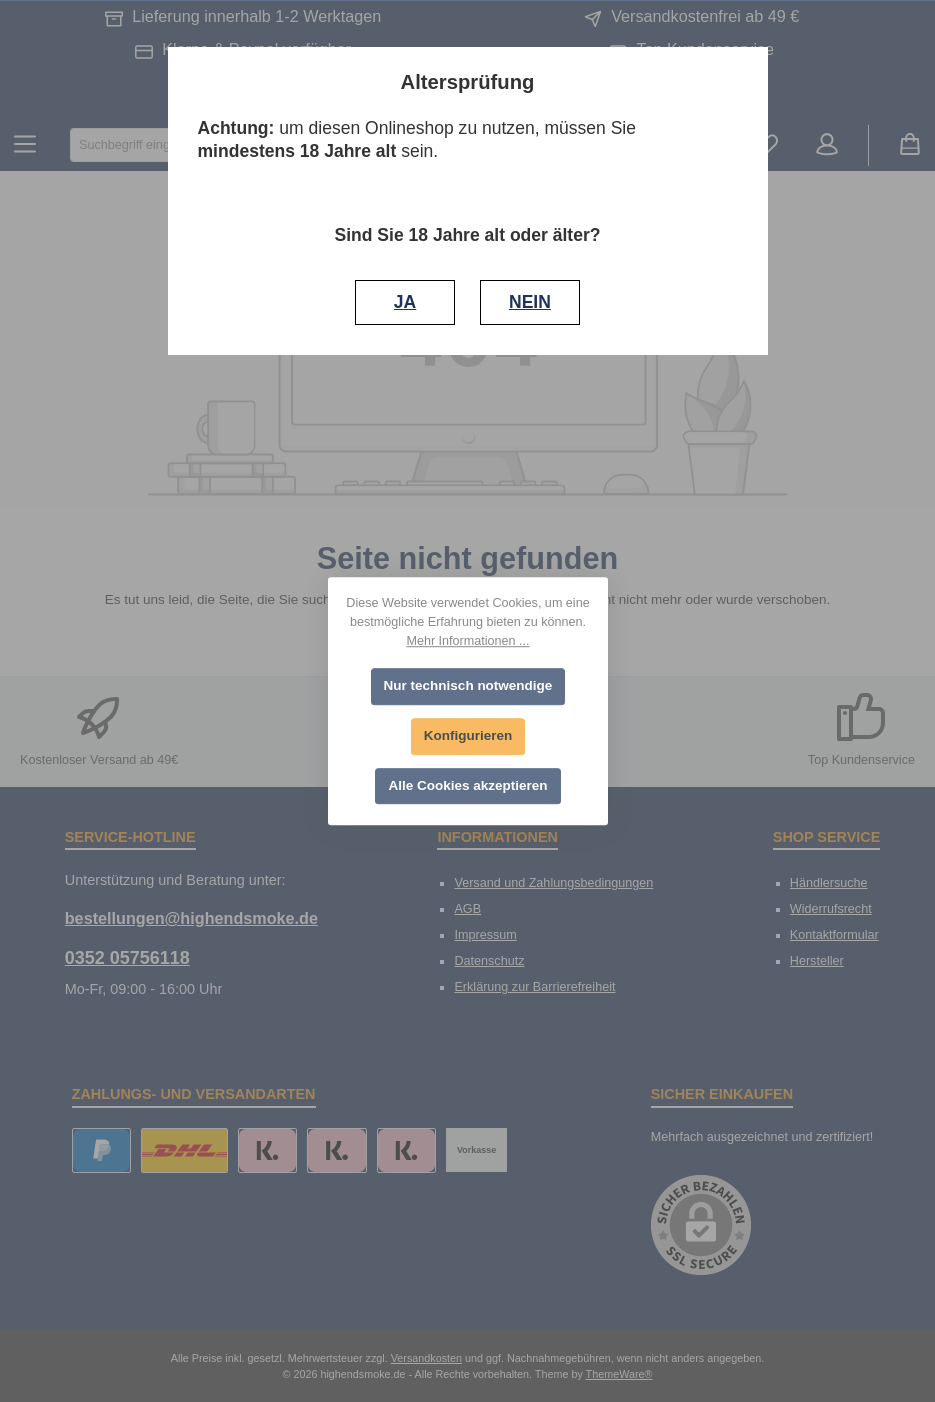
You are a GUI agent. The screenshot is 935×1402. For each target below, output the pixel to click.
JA (405, 302)
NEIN (530, 302)
